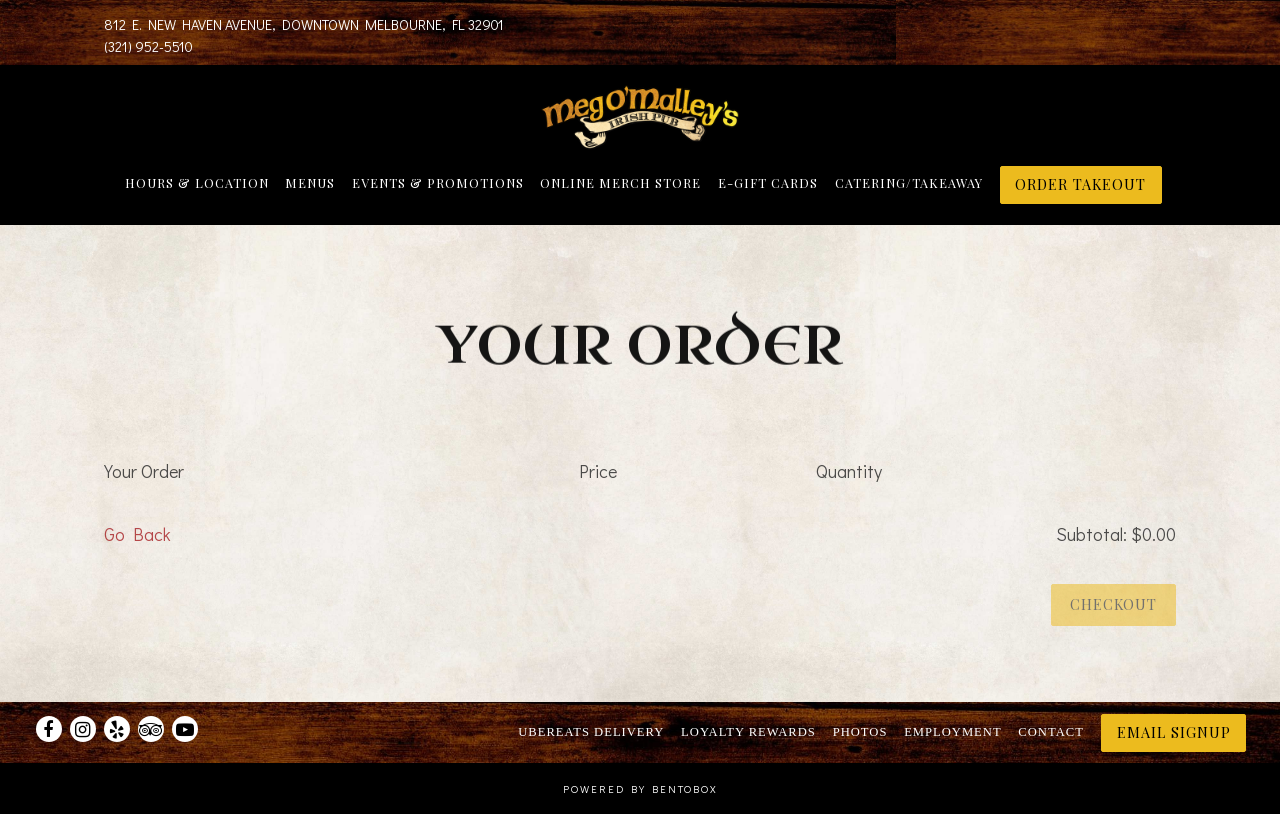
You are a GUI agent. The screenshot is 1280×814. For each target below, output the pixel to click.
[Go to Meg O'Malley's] (304, 25)
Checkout (1113, 607)
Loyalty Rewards (748, 732)
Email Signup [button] (1174, 732)
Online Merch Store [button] (620, 182)
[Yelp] (117, 729)
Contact (1050, 732)
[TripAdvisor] (151, 729)
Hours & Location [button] (197, 182)
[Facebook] (49, 729)
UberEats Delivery (591, 732)
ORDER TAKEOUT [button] (1080, 184)
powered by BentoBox (640, 789)
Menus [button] (310, 182)
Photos (860, 732)
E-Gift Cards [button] (768, 182)
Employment (952, 732)
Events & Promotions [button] (438, 182)
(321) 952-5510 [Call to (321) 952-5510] (148, 46)
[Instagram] (83, 729)
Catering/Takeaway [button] (909, 182)
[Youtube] (185, 729)
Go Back (137, 537)
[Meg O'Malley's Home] (640, 115)
